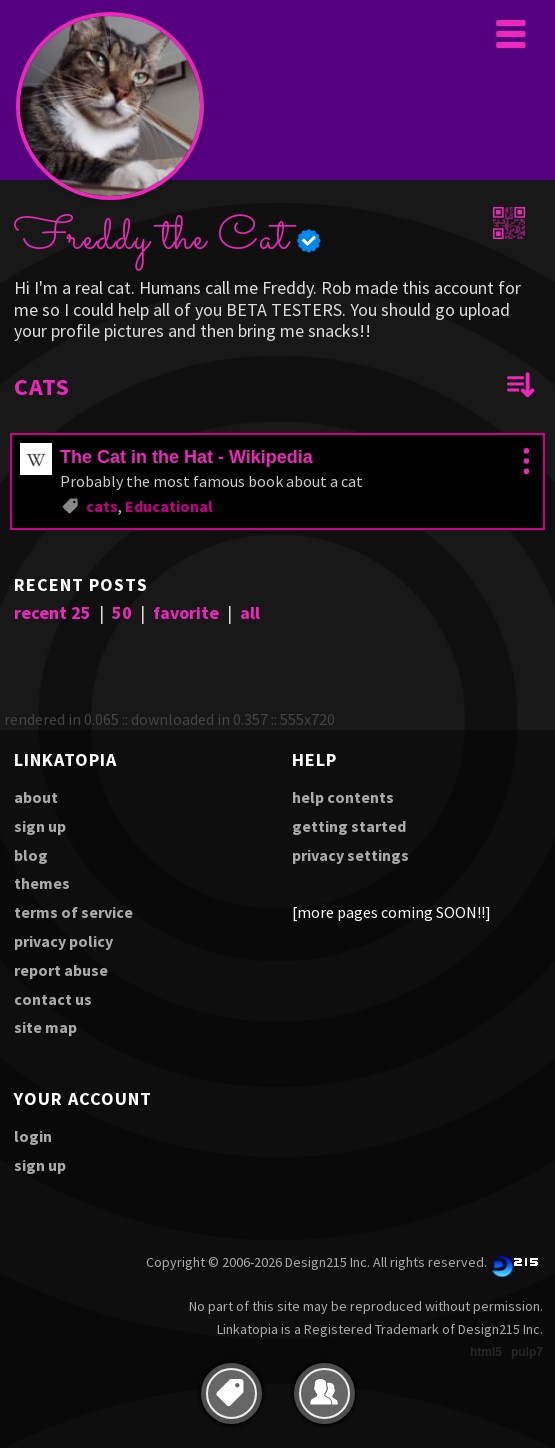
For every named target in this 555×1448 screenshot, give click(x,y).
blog (31, 855)
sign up (40, 826)
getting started (349, 826)
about (36, 797)
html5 (486, 1352)
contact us (53, 999)
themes (42, 883)
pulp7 (527, 1352)
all (250, 612)
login (33, 1136)
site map (45, 1027)
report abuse (61, 970)
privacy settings (350, 855)
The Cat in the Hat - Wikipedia (186, 457)
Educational (169, 506)
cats (102, 506)
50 (122, 612)
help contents (343, 797)
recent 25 (52, 612)
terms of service (73, 912)
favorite (186, 612)
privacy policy (63, 941)
